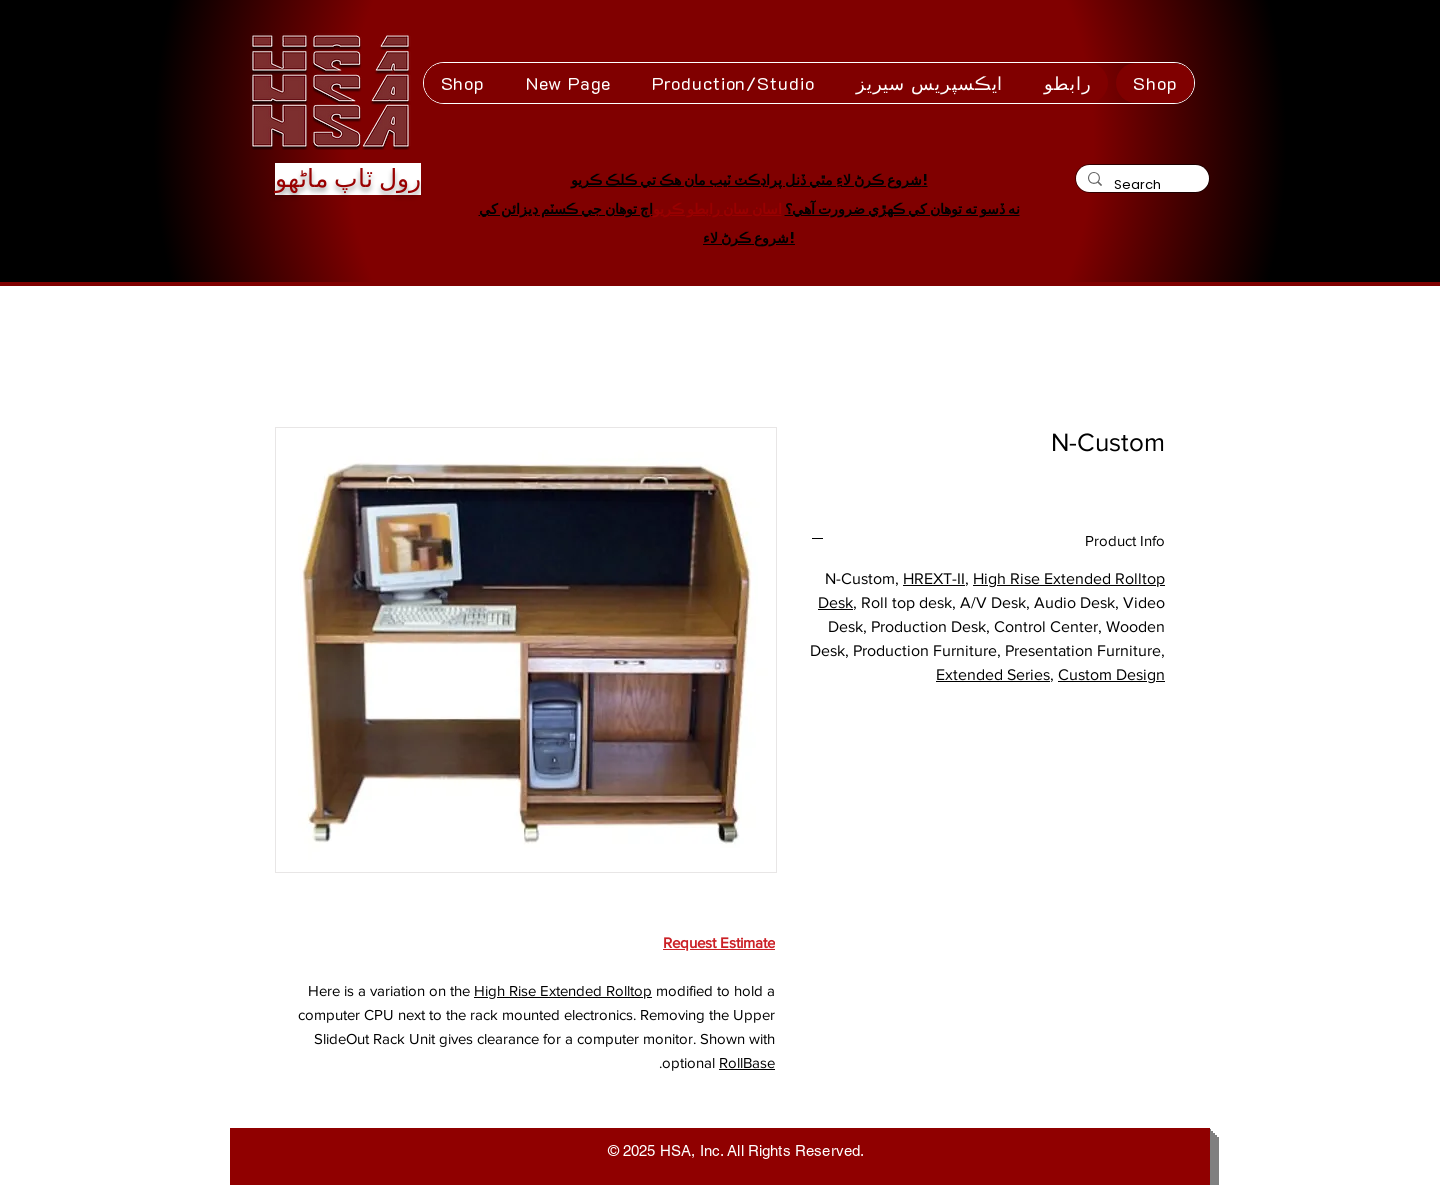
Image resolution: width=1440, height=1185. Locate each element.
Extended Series (993, 674)
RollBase (747, 1062)
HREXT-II (934, 578)
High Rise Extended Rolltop (563, 990)
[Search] (1140, 184)
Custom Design (1111, 674)
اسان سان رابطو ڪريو (717, 209)
